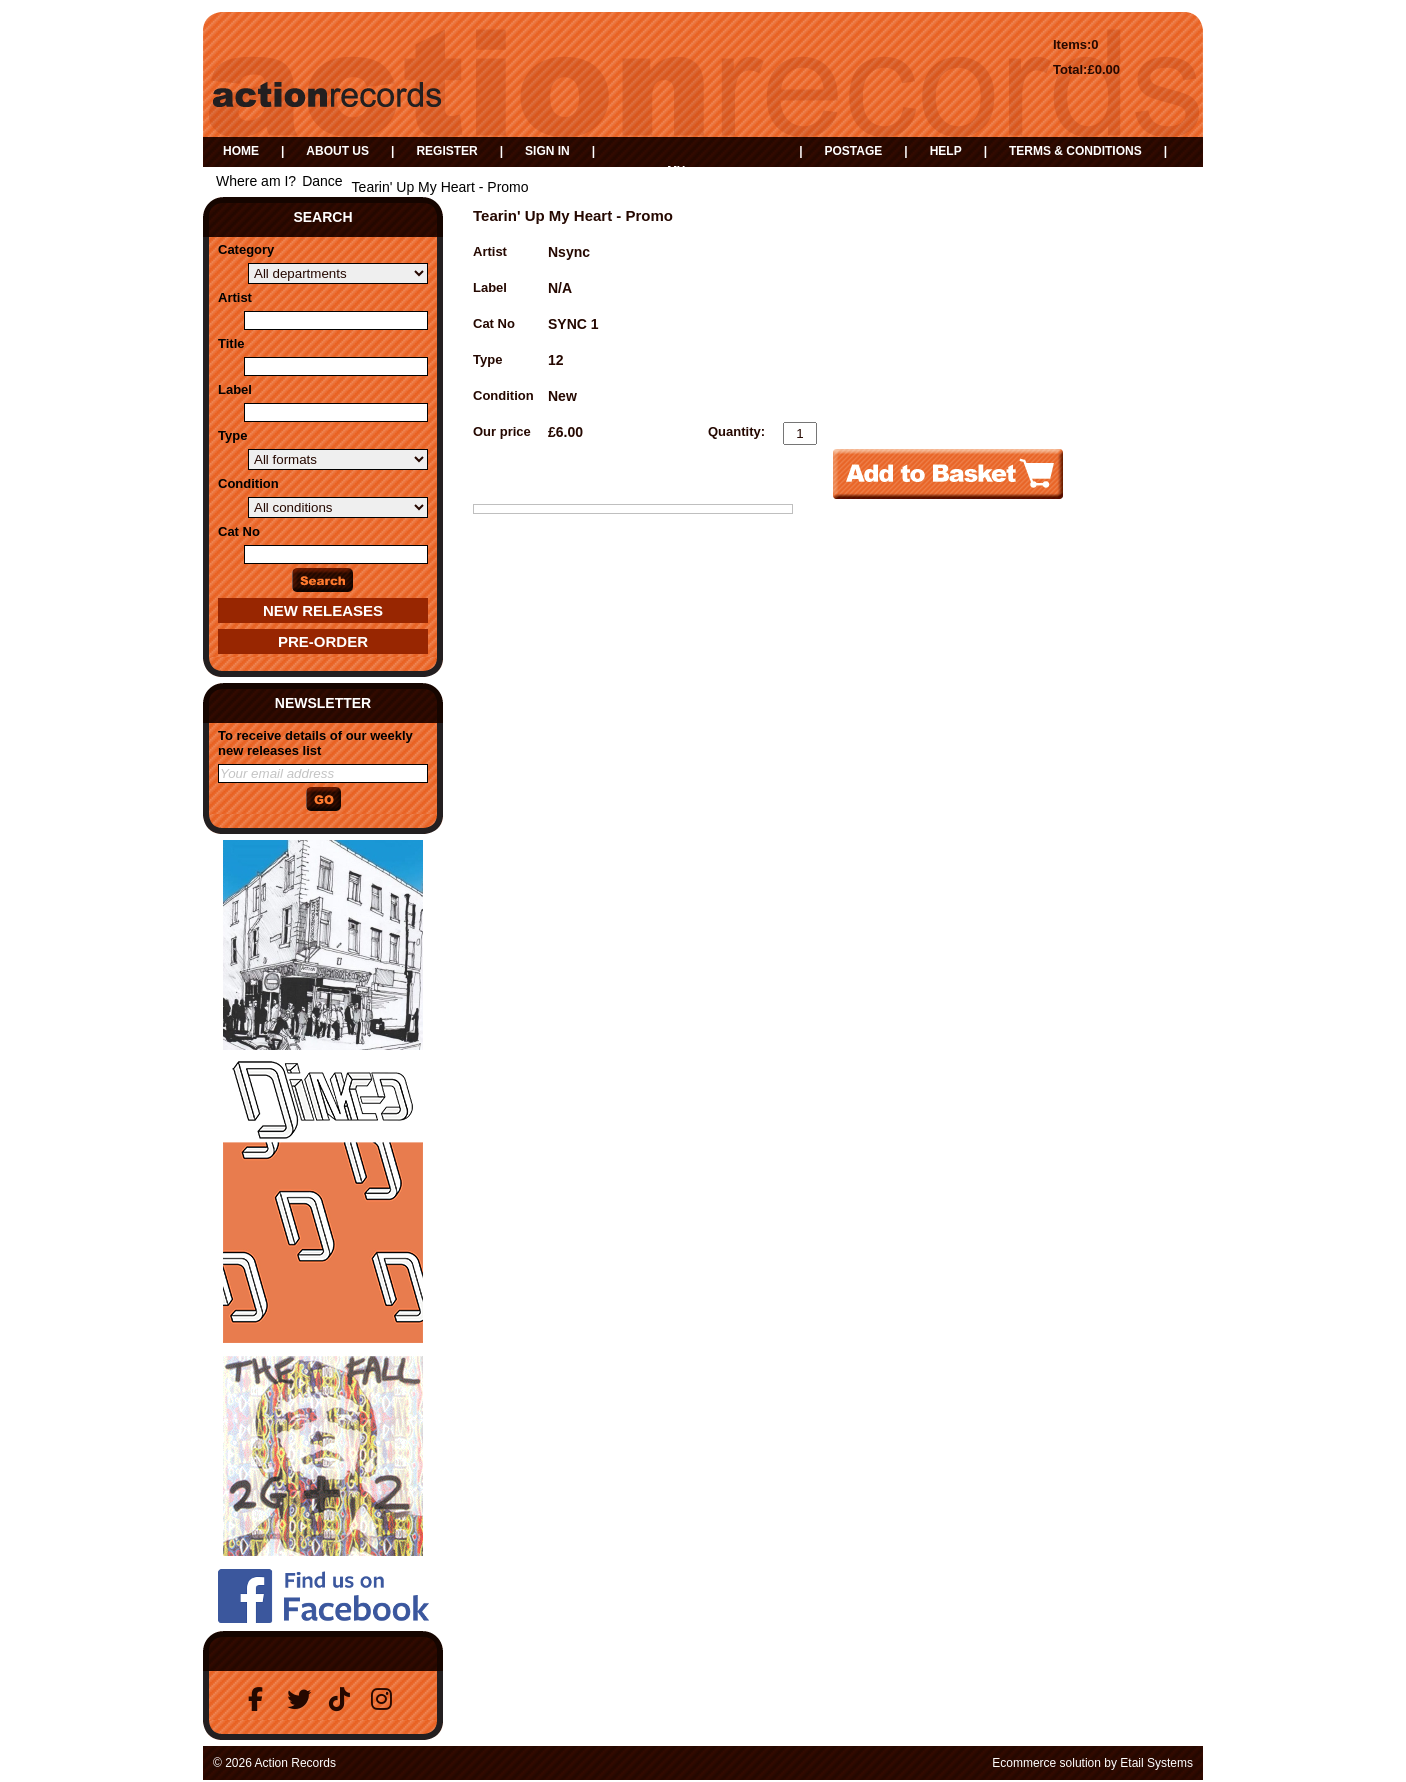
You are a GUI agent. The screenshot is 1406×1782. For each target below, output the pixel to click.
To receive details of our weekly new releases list (315, 743)
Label (235, 389)
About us (337, 151)
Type (232, 435)
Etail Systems (1156, 1763)
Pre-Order (323, 641)
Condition (248, 483)
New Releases (323, 610)
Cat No (239, 531)
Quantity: (736, 431)
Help (946, 151)
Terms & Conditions (1075, 151)
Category (246, 249)
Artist (235, 297)
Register (446, 151)
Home (241, 151)
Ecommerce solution (1046, 1763)
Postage (853, 151)
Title (231, 343)
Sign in (547, 151)
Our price (502, 431)
